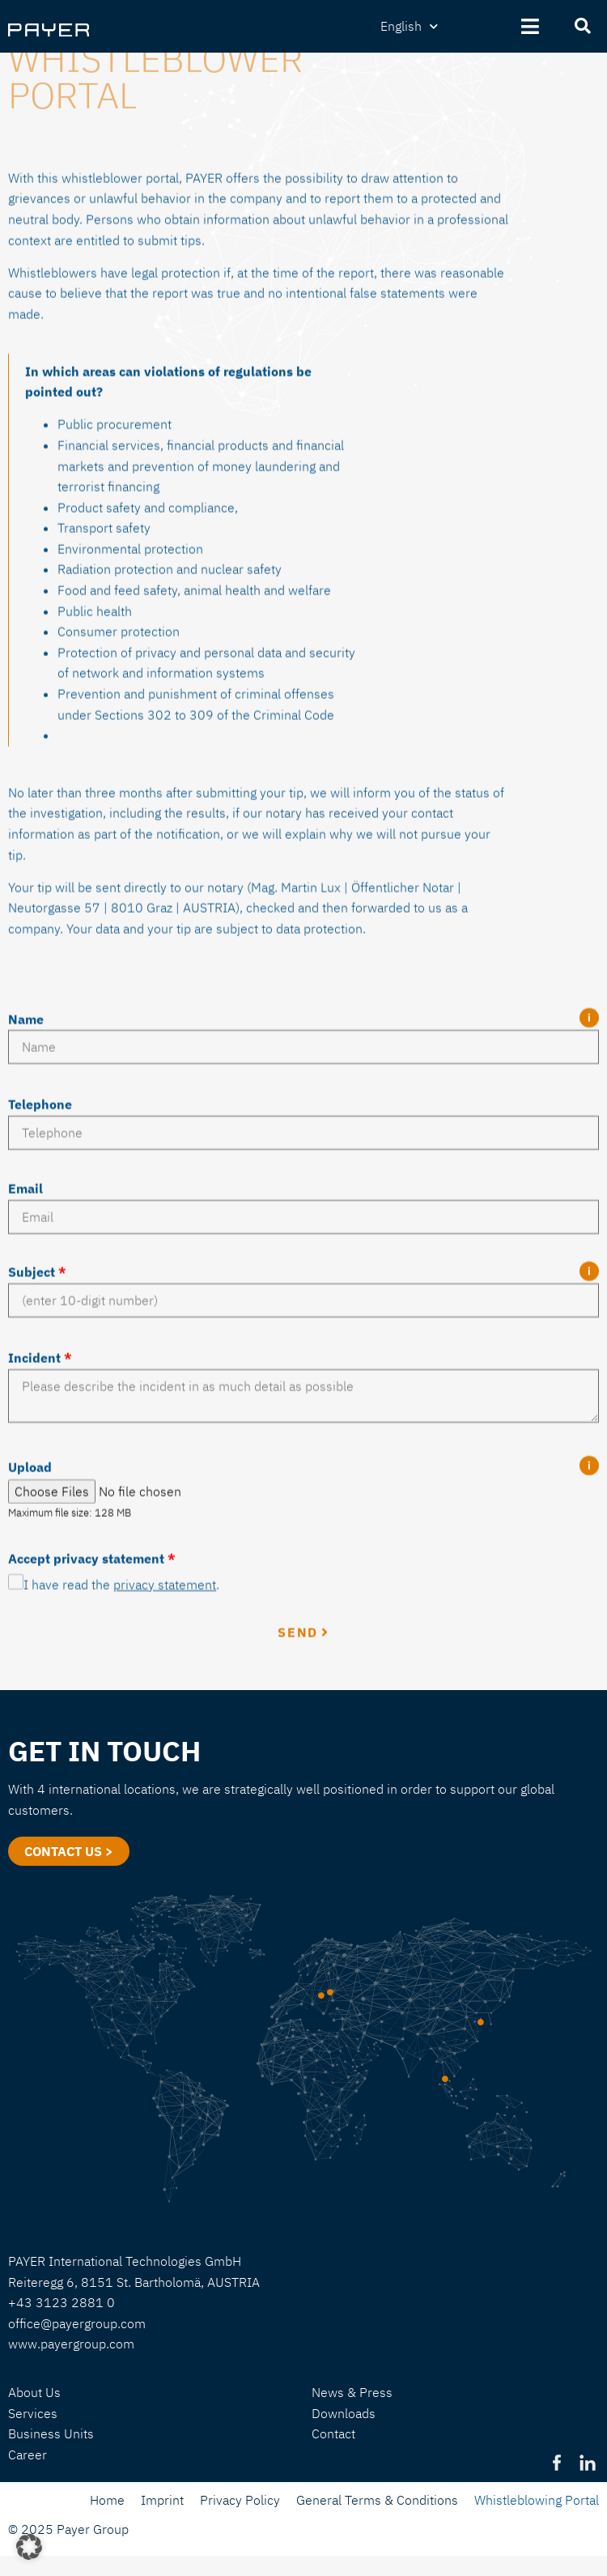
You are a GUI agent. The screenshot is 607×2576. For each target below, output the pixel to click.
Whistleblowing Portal (536, 2500)
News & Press (352, 2392)
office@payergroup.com (77, 2323)
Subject (37, 1462)
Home (107, 2500)
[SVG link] (48, 30)
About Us (34, 2392)
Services (32, 2413)
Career (27, 2454)
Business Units (51, 2433)
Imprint (162, 2500)
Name (26, 1209)
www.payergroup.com (71, 2343)
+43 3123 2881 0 (61, 2302)
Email (25, 1378)
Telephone (40, 1294)
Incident (40, 1547)
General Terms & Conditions (377, 2500)
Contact (333, 2433)
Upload (30, 1656)
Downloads (344, 2413)
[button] (29, 2547)
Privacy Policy (240, 2500)
